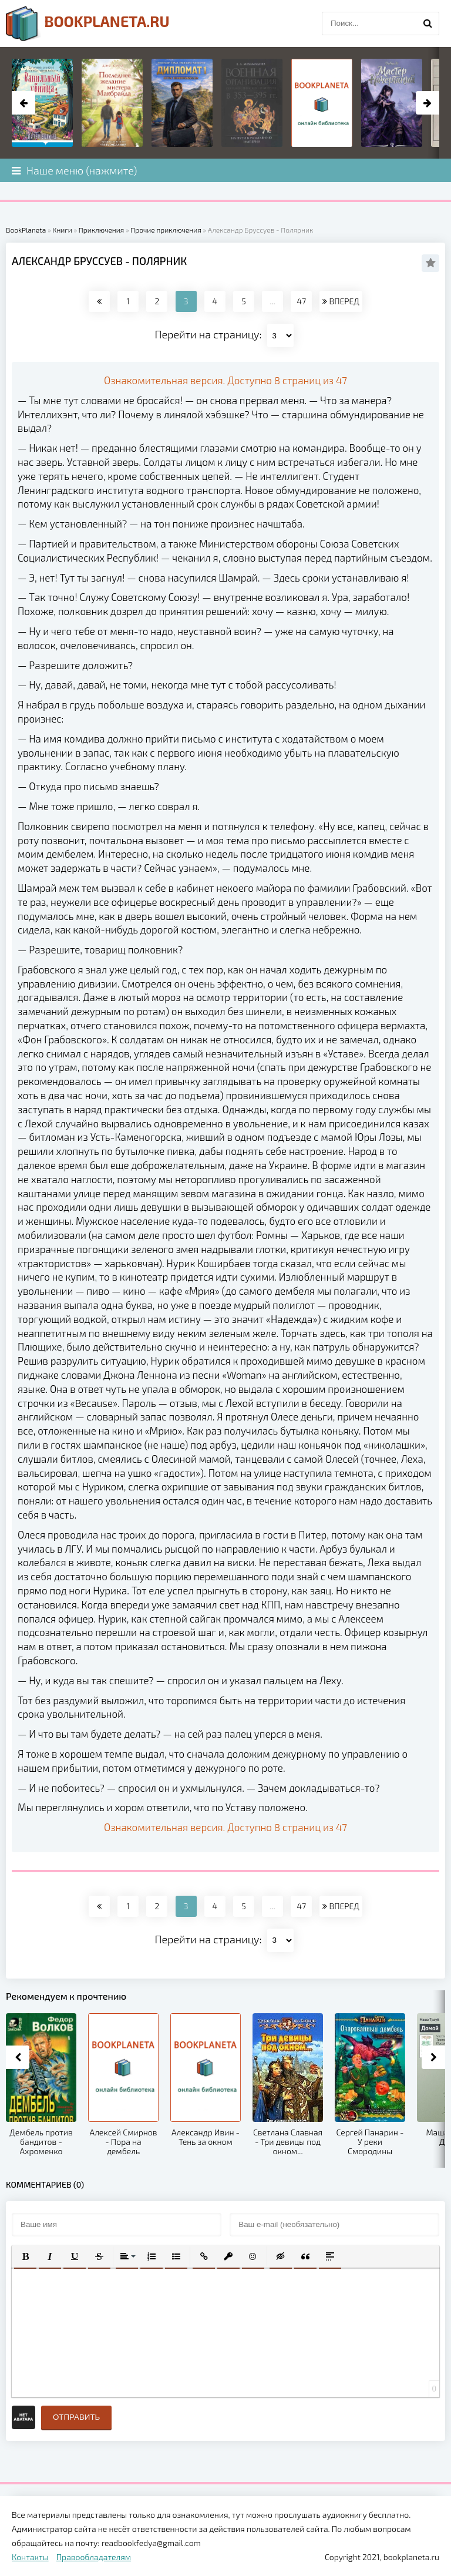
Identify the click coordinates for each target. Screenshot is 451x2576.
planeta (88, 23)
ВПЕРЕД (340, 301)
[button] (25, 2256)
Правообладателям (93, 2557)
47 (301, 301)
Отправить (76, 2417)
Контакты (30, 2557)
